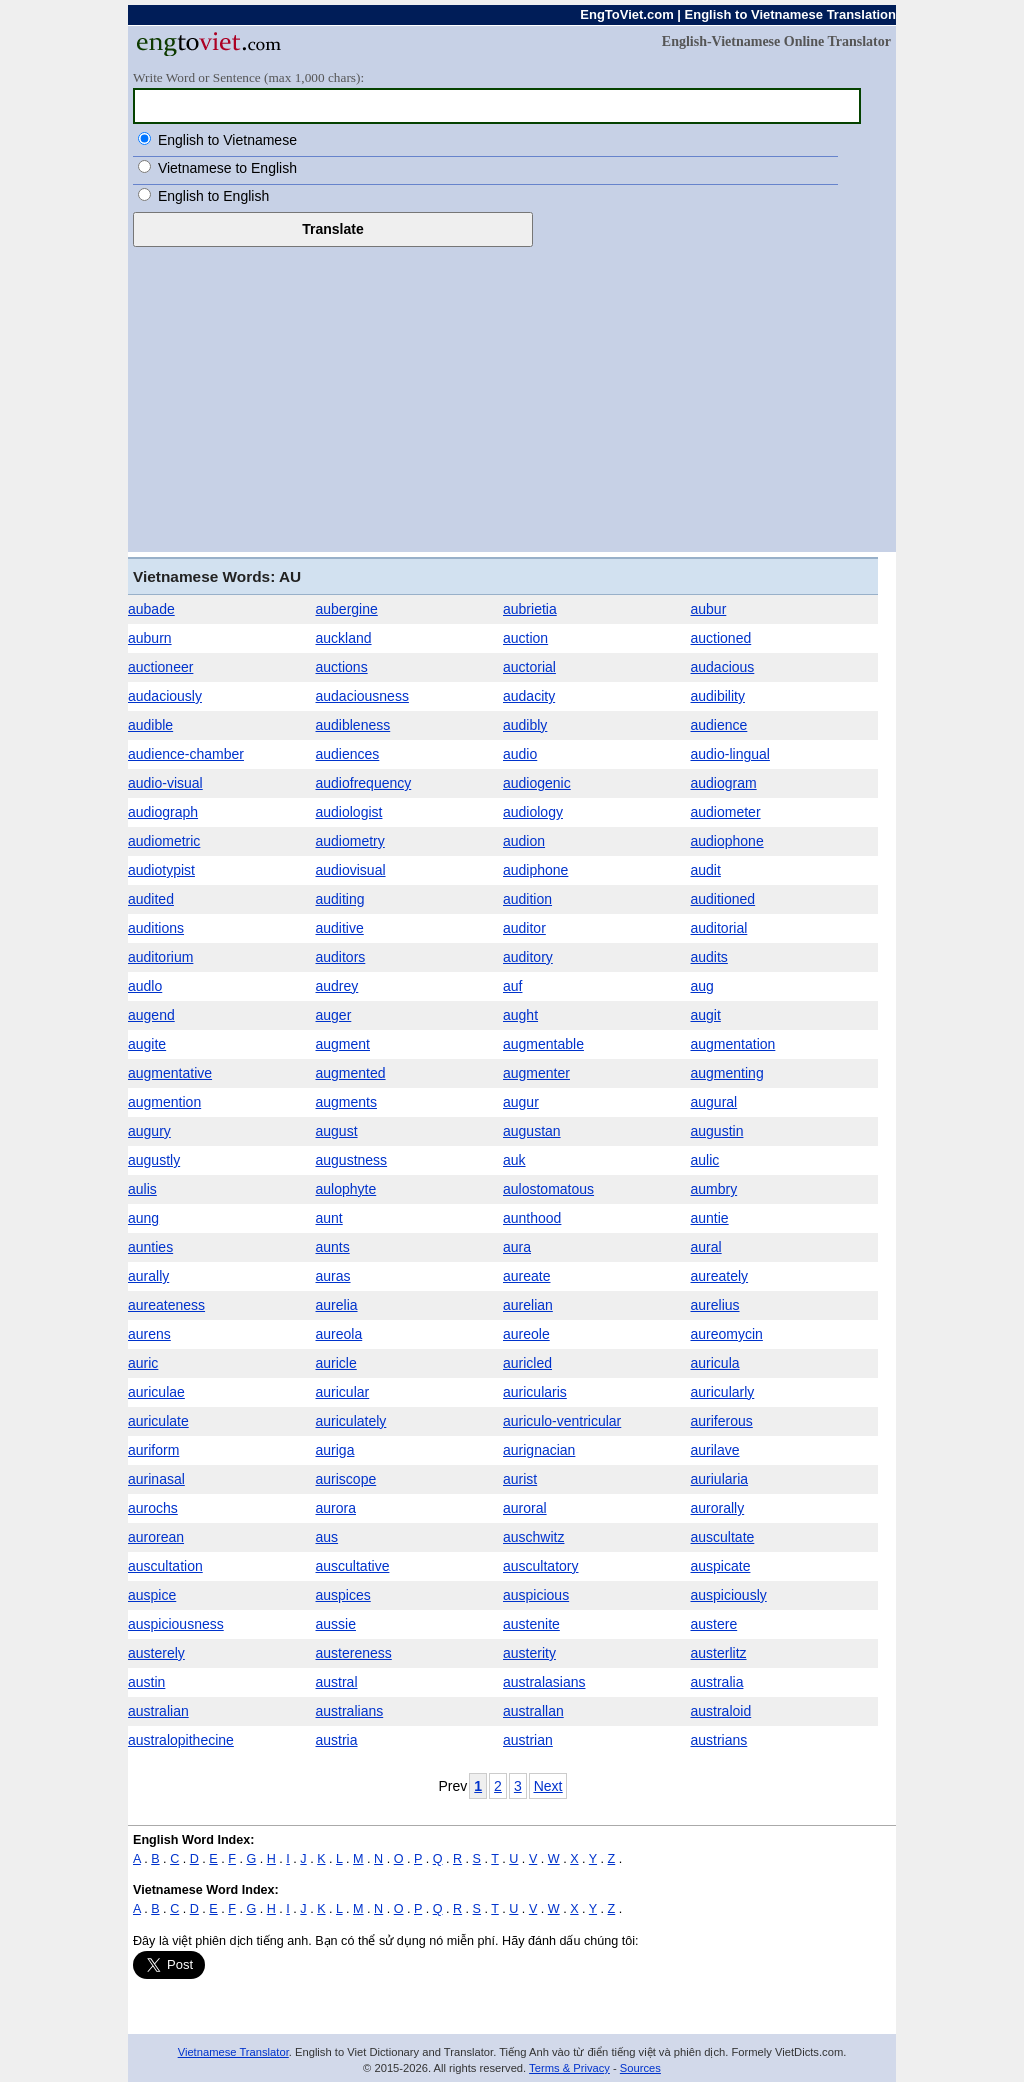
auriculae (156, 1392)
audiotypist (161, 870)
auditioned (723, 899)
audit (706, 870)
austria (337, 1740)
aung (143, 1218)
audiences (348, 754)
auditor (524, 928)
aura (517, 1247)
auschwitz (533, 1537)
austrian (528, 1740)
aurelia (337, 1305)
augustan (532, 1131)
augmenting (727, 1073)
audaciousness (362, 696)
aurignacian (539, 1450)
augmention (164, 1102)
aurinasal (156, 1479)
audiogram (724, 783)
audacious (723, 667)
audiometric (164, 841)
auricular (343, 1392)
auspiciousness (176, 1624)
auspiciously (729, 1595)
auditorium (160, 957)
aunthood (532, 1218)
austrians (719, 1740)
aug (702, 986)
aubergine (347, 609)
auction (525, 638)
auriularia (720, 1479)
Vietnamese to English (227, 168)
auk (514, 1160)
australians (350, 1711)
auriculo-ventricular (562, 1421)
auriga (335, 1450)
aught (520, 1015)
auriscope (346, 1479)
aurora (336, 1508)
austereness (354, 1653)
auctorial (529, 667)
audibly (525, 725)
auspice (152, 1595)
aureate (526, 1276)
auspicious (536, 1595)
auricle (336, 1363)
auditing (340, 899)
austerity (529, 1653)
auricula (715, 1363)
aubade (151, 609)
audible (150, 725)
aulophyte (346, 1189)
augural (714, 1102)
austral (337, 1682)
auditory (528, 957)
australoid (721, 1711)
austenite (531, 1624)
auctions (342, 667)
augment (343, 1044)
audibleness (353, 725)
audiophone (727, 841)
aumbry (714, 1189)
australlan (533, 1711)
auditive (340, 928)
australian (158, 1711)
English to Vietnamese (227, 140)
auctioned (721, 638)
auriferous (722, 1421)
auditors (341, 957)
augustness (352, 1160)
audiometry (350, 841)
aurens (149, 1334)
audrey (337, 986)
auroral (525, 1508)
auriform (153, 1450)
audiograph (163, 812)
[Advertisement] (512, 397)
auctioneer (160, 667)
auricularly (723, 1392)
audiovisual (351, 870)
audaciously (165, 696)
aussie (336, 1624)
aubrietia (530, 609)
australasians (544, 1682)
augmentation (733, 1044)
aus (327, 1537)
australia (717, 1682)
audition (527, 899)
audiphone (535, 870)
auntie (710, 1218)
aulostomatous (548, 1189)
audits (709, 957)
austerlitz (719, 1653)
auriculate (158, 1421)
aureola (339, 1334)
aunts (333, 1247)
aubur (709, 609)
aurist (520, 1479)
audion (524, 841)
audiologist (349, 812)
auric (143, 1363)
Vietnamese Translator (233, 2052)
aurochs (153, 1508)
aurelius (715, 1305)
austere (714, 1624)
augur (521, 1102)
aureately (720, 1276)
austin (146, 1682)
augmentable (543, 1044)
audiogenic (537, 783)
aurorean (156, 1537)
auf (512, 986)
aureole (526, 1334)
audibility (718, 696)
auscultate (723, 1537)
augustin (717, 1131)
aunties (150, 1247)
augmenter (536, 1073)
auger (334, 1015)
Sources (640, 2068)
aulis (142, 1189)
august (337, 1131)
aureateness (166, 1305)
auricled (527, 1363)
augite (147, 1044)
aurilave (715, 1450)
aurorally (718, 1508)
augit (706, 1015)
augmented (351, 1073)
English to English (213, 196)
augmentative (170, 1073)
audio (520, 754)
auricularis (535, 1392)
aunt (329, 1218)
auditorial (719, 928)
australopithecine (181, 1740)
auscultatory (540, 1566)
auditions (156, 928)
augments (346, 1102)
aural (706, 1247)
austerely (156, 1653)
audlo (145, 986)
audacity (529, 696)
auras (333, 1276)
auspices (343, 1595)
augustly (154, 1160)
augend (151, 1015)
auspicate (721, 1566)
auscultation (165, 1566)
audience (719, 725)
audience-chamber (186, 754)
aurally (148, 1276)
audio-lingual (730, 754)
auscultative (353, 1566)
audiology (533, 812)
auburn (150, 638)
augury (149, 1131)
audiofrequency (364, 783)
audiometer (726, 812)
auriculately (351, 1421)
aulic (705, 1160)
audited (151, 899)
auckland (344, 638)
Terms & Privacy (569, 2068)
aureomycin (727, 1334)
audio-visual (165, 783)
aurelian (528, 1305)
